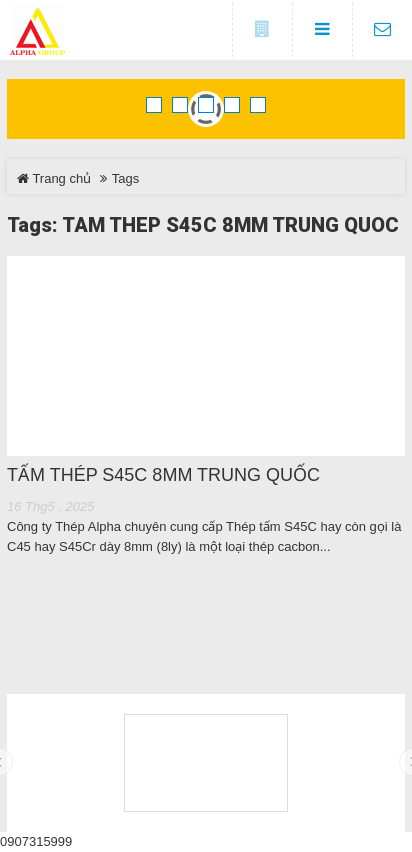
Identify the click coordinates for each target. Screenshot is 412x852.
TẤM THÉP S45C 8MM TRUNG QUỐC (163, 475)
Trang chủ (54, 178)
